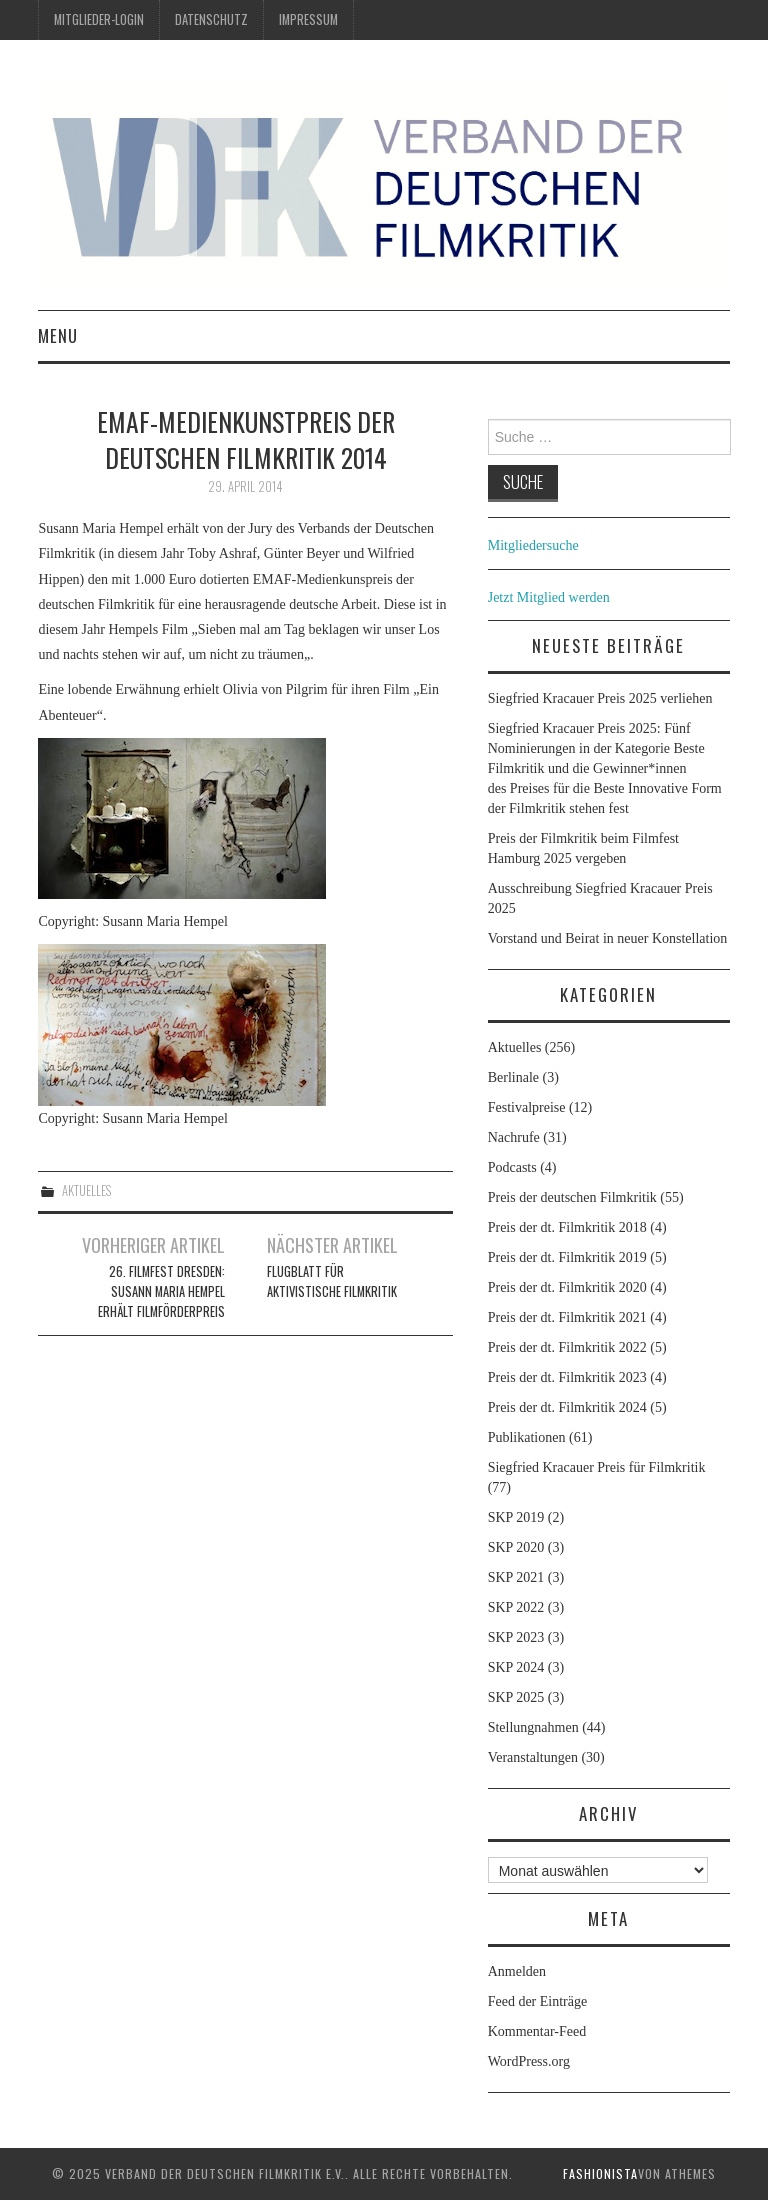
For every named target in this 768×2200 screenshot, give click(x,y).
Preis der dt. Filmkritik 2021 (567, 1317)
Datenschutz (211, 19)
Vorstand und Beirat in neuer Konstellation (608, 938)
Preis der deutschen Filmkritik (572, 1197)
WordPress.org (529, 2061)
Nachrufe (514, 1137)
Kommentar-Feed (537, 2031)
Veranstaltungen (533, 1757)
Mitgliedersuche (533, 545)
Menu (58, 335)
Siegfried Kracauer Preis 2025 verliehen (600, 698)
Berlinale (513, 1077)
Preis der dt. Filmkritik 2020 (567, 1287)
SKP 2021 (516, 1577)
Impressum (308, 19)
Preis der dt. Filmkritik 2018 (567, 1227)
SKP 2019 (516, 1517)
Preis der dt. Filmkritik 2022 (567, 1347)
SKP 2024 (516, 1667)
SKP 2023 (516, 1637)
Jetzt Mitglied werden (549, 597)
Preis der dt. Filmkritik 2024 (567, 1407)
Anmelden (517, 1971)
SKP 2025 (516, 1697)
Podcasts (512, 1167)
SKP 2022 (516, 1607)
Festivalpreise (527, 1107)
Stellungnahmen (533, 1727)
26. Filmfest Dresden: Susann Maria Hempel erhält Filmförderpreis (161, 1291)
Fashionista (600, 2173)
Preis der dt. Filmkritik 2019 (567, 1257)
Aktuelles (86, 1190)
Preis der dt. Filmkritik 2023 (567, 1377)
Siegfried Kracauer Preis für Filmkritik (597, 1467)
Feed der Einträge (538, 2001)
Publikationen (527, 1437)
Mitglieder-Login (99, 19)
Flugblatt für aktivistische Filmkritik (332, 1281)
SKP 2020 (516, 1547)
